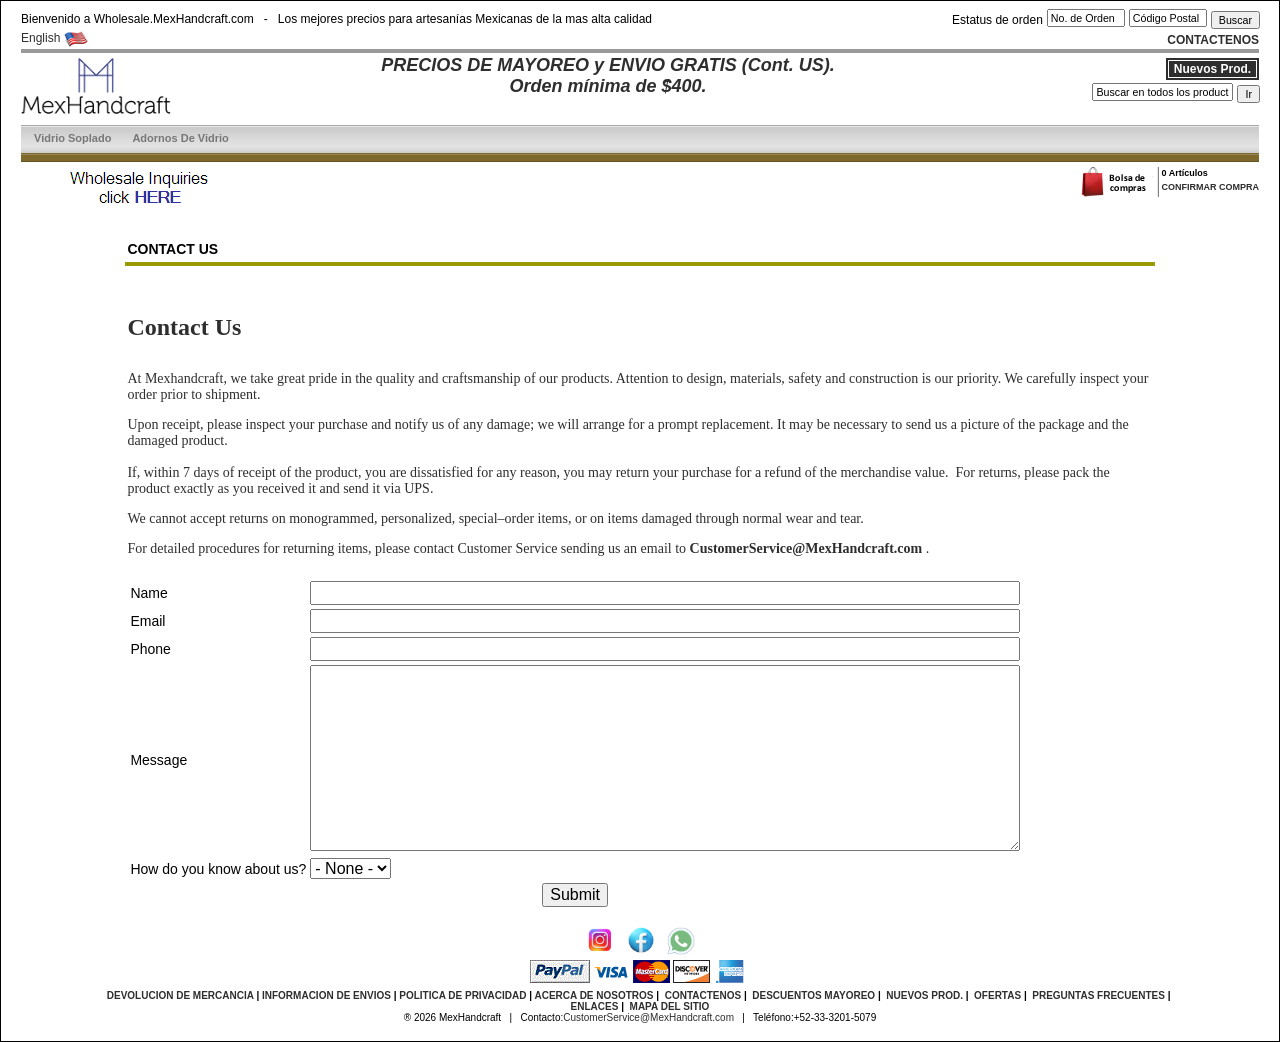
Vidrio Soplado (72, 138)
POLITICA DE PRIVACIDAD (462, 995)
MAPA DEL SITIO (670, 1006)
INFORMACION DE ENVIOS (326, 995)
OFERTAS (997, 995)
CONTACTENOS (703, 995)
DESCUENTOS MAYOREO (813, 995)
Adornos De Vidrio (180, 138)
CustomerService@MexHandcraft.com (648, 1017)
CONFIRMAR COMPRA (1210, 187)
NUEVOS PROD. (924, 995)
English (54, 38)
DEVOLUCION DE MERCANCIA (180, 995)
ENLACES (595, 1006)
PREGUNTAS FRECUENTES (1098, 995)
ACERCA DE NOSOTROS (593, 995)
